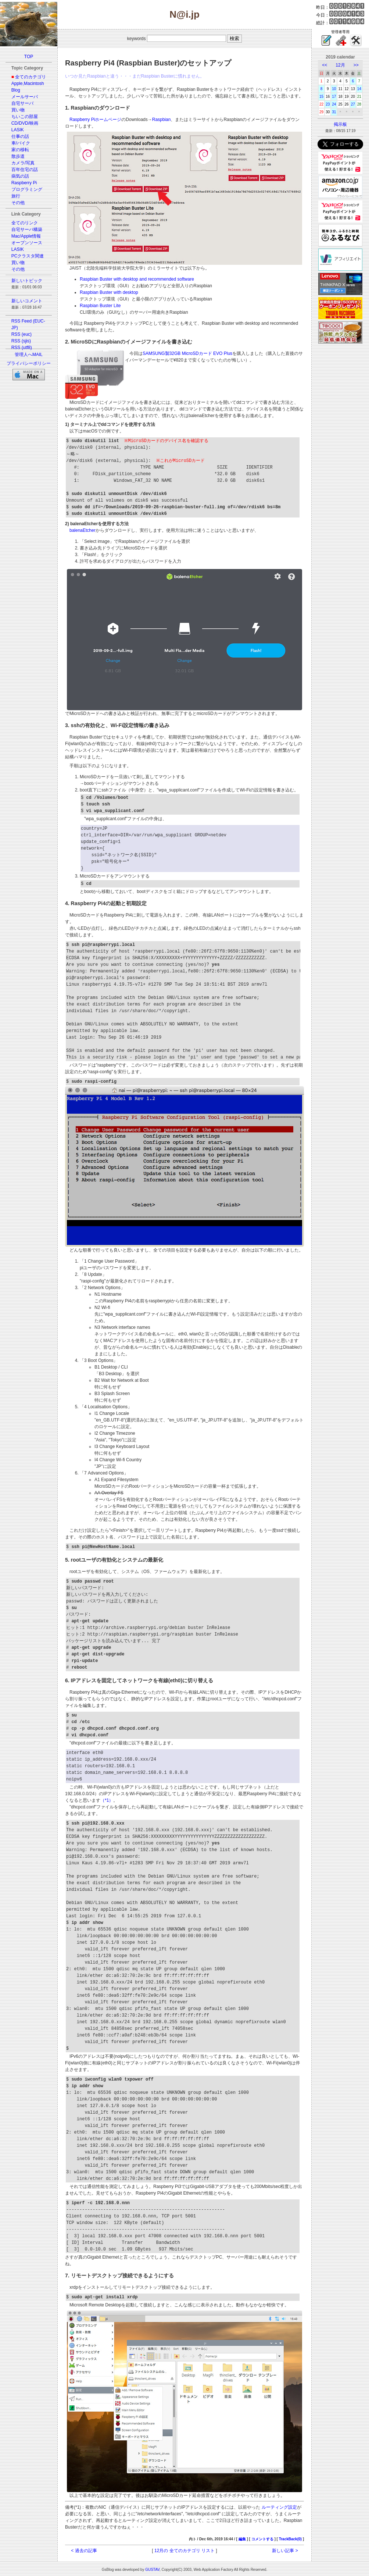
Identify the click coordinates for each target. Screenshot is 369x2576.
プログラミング (26, 189)
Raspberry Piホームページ (95, 119)
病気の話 (20, 176)
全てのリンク (24, 222)
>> (356, 65)
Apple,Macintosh (27, 83)
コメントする (262, 2539)
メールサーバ (24, 96)
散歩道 (18, 156)
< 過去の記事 (84, 2550)
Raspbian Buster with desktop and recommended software (137, 279)
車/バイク (20, 143)
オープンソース (26, 242)
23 (328, 104)
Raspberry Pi (24, 182)
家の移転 (20, 149)
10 (334, 89)
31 (334, 112)
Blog (15, 90)
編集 (242, 2539)
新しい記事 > (285, 2550)
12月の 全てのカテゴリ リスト (184, 2550)
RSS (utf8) (21, 347)
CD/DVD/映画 (24, 123)
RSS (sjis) (21, 341)
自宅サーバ (22, 103)
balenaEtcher (82, 530)
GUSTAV (152, 2570)
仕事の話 (20, 136)
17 (334, 97)
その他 (18, 202)
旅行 (15, 196)
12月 (340, 65)
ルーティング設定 (278, 2507)
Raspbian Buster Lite (100, 305)
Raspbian (161, 119)
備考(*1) (73, 2507)
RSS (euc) (21, 334)
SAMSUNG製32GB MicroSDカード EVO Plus (187, 353)
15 (321, 97)
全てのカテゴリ (30, 76)
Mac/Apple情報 (26, 236)
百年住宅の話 (24, 169)
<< (324, 65)
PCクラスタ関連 (27, 256)
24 (334, 104)
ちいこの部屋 (24, 116)
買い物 (18, 110)
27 (353, 104)
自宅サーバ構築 (26, 229)
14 (359, 89)
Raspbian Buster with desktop (109, 292)
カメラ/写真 (23, 163)
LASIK (17, 129)
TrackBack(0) (290, 2539)
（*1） (106, 1800)
